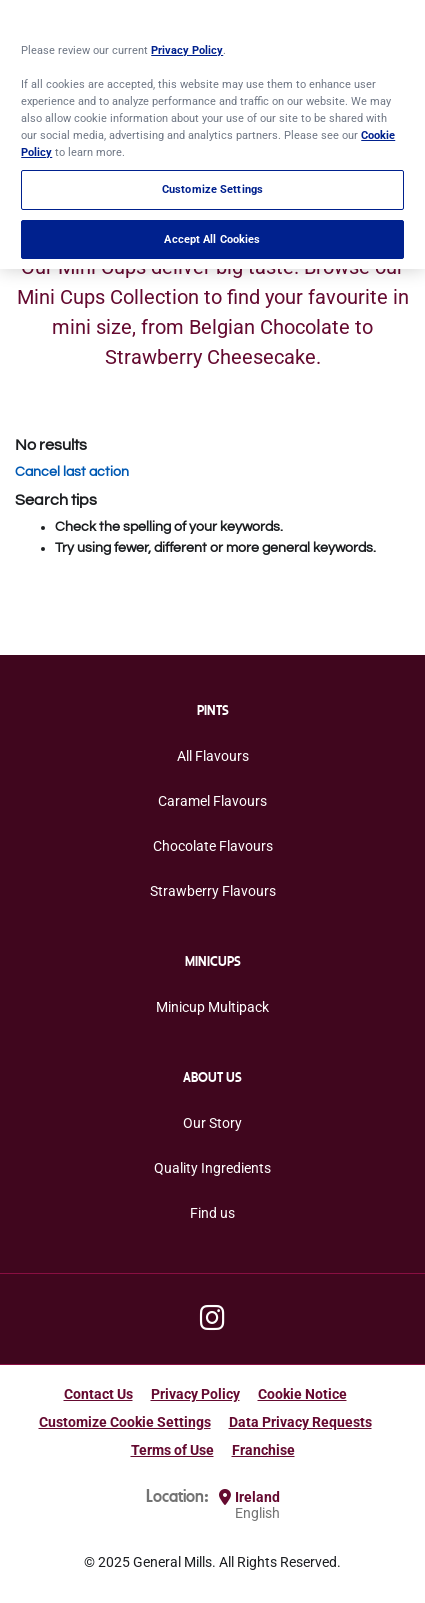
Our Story (212, 1123)
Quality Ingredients (212, 1168)
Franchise (263, 1450)
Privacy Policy (187, 48)
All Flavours (213, 756)
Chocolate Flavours (213, 846)
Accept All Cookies (212, 237)
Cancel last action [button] (72, 472)
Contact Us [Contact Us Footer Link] (98, 1394)
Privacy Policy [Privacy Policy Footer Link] (195, 1394)
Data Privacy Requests (300, 1422)
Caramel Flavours (212, 801)
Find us (212, 1213)
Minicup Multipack (212, 1007)
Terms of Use (172, 1450)
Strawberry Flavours (213, 891)
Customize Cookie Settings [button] (125, 1422)
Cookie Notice (302, 1394)
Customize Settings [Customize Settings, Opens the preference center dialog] (212, 188)
